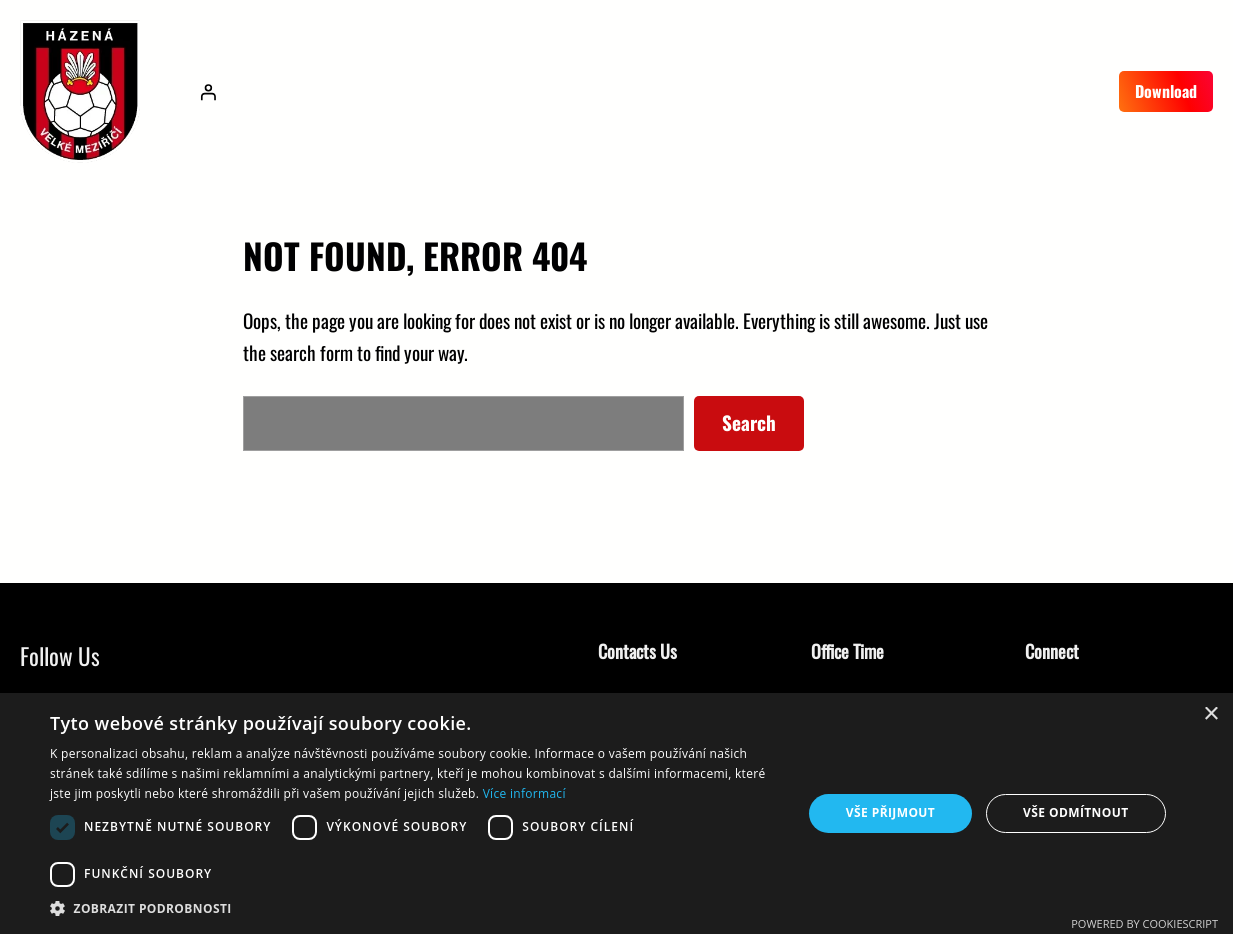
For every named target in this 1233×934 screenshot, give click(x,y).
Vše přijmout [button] (890, 812)
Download (1166, 91)
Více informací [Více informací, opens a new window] (524, 793)
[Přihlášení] (208, 92)
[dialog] (616, 813)
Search (749, 422)
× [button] (1210, 714)
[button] (415, 908)
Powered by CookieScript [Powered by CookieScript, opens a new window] (1144, 923)
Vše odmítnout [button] (1075, 812)
